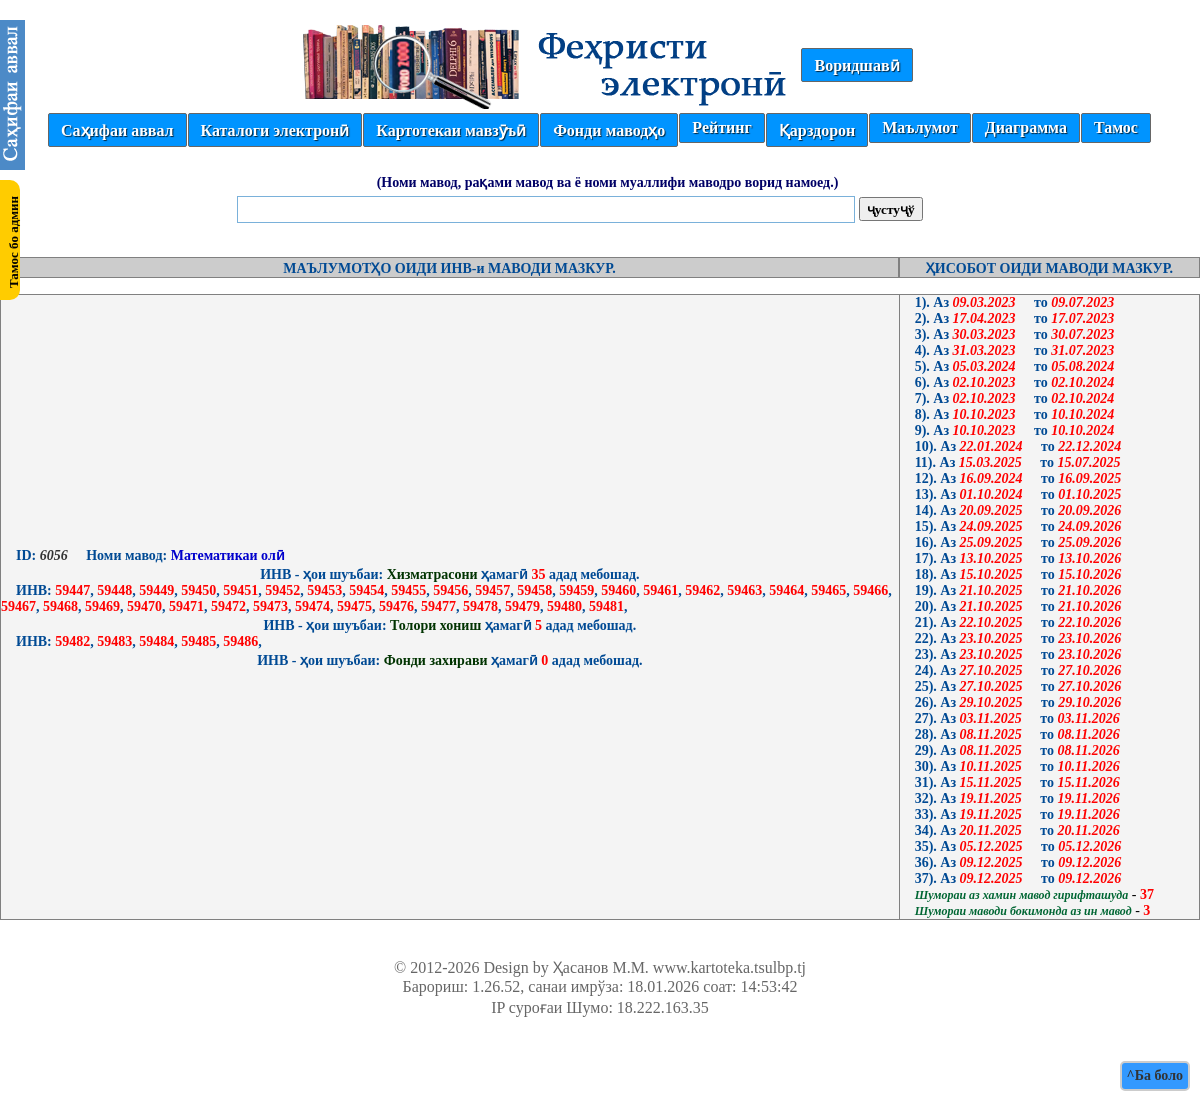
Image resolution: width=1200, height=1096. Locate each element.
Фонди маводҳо (609, 130)
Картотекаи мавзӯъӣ (451, 130)
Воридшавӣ (856, 65)
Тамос (1116, 127)
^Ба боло (1155, 1075)
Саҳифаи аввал (117, 130)
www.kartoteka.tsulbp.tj (729, 967)
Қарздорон (817, 130)
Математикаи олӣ (226, 555)
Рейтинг (721, 127)
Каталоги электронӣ (275, 130)
